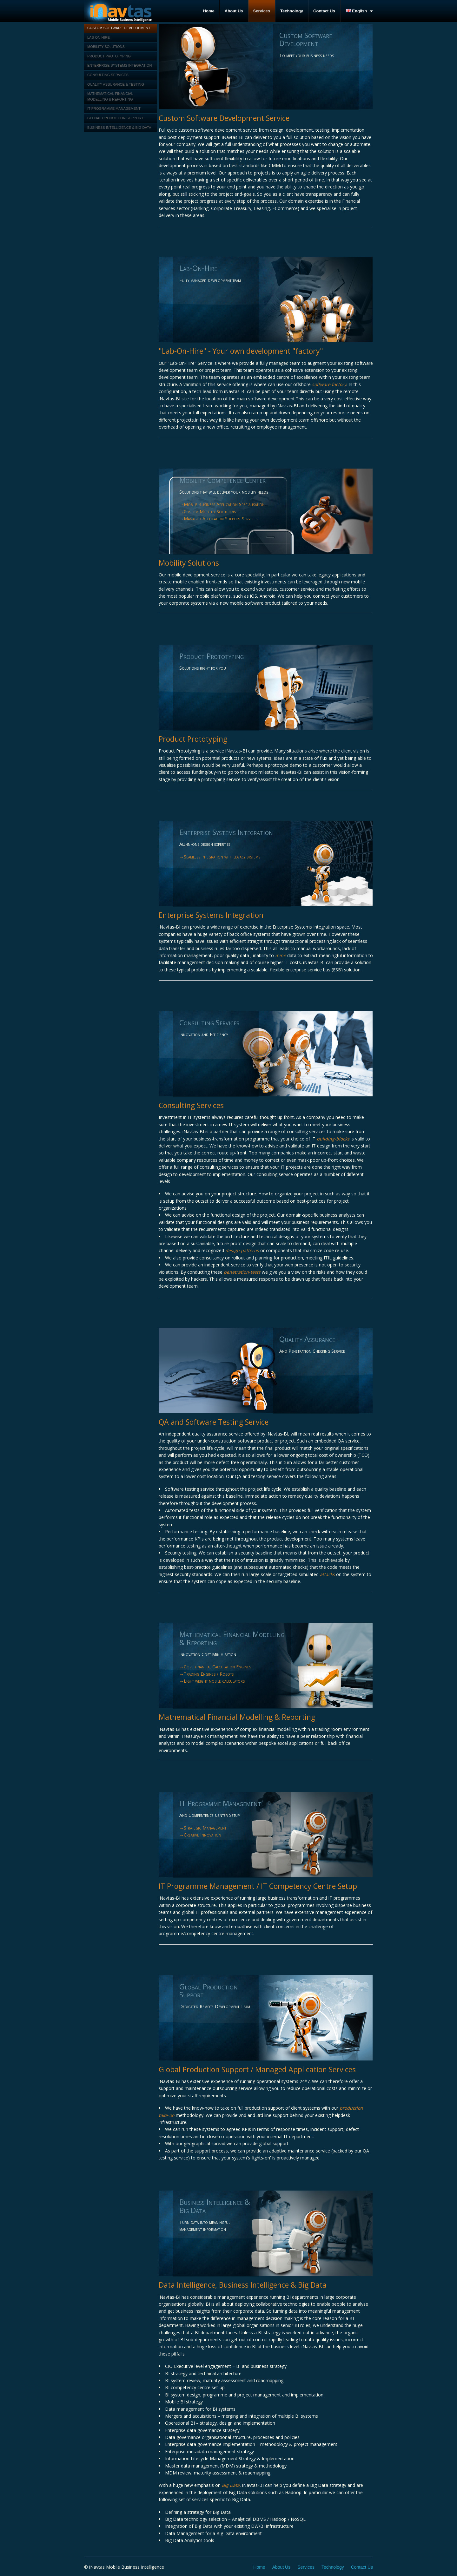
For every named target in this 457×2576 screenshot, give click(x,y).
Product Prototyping (109, 56)
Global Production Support (115, 118)
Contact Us (324, 11)
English (356, 11)
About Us (234, 11)
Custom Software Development (118, 28)
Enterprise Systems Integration (119, 65)
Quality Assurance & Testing (115, 84)
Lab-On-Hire (98, 37)
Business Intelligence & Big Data (119, 127)
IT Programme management (114, 108)
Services (261, 11)
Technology (291, 11)
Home (209, 11)
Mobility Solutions (106, 47)
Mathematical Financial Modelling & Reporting (110, 96)
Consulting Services (108, 75)
